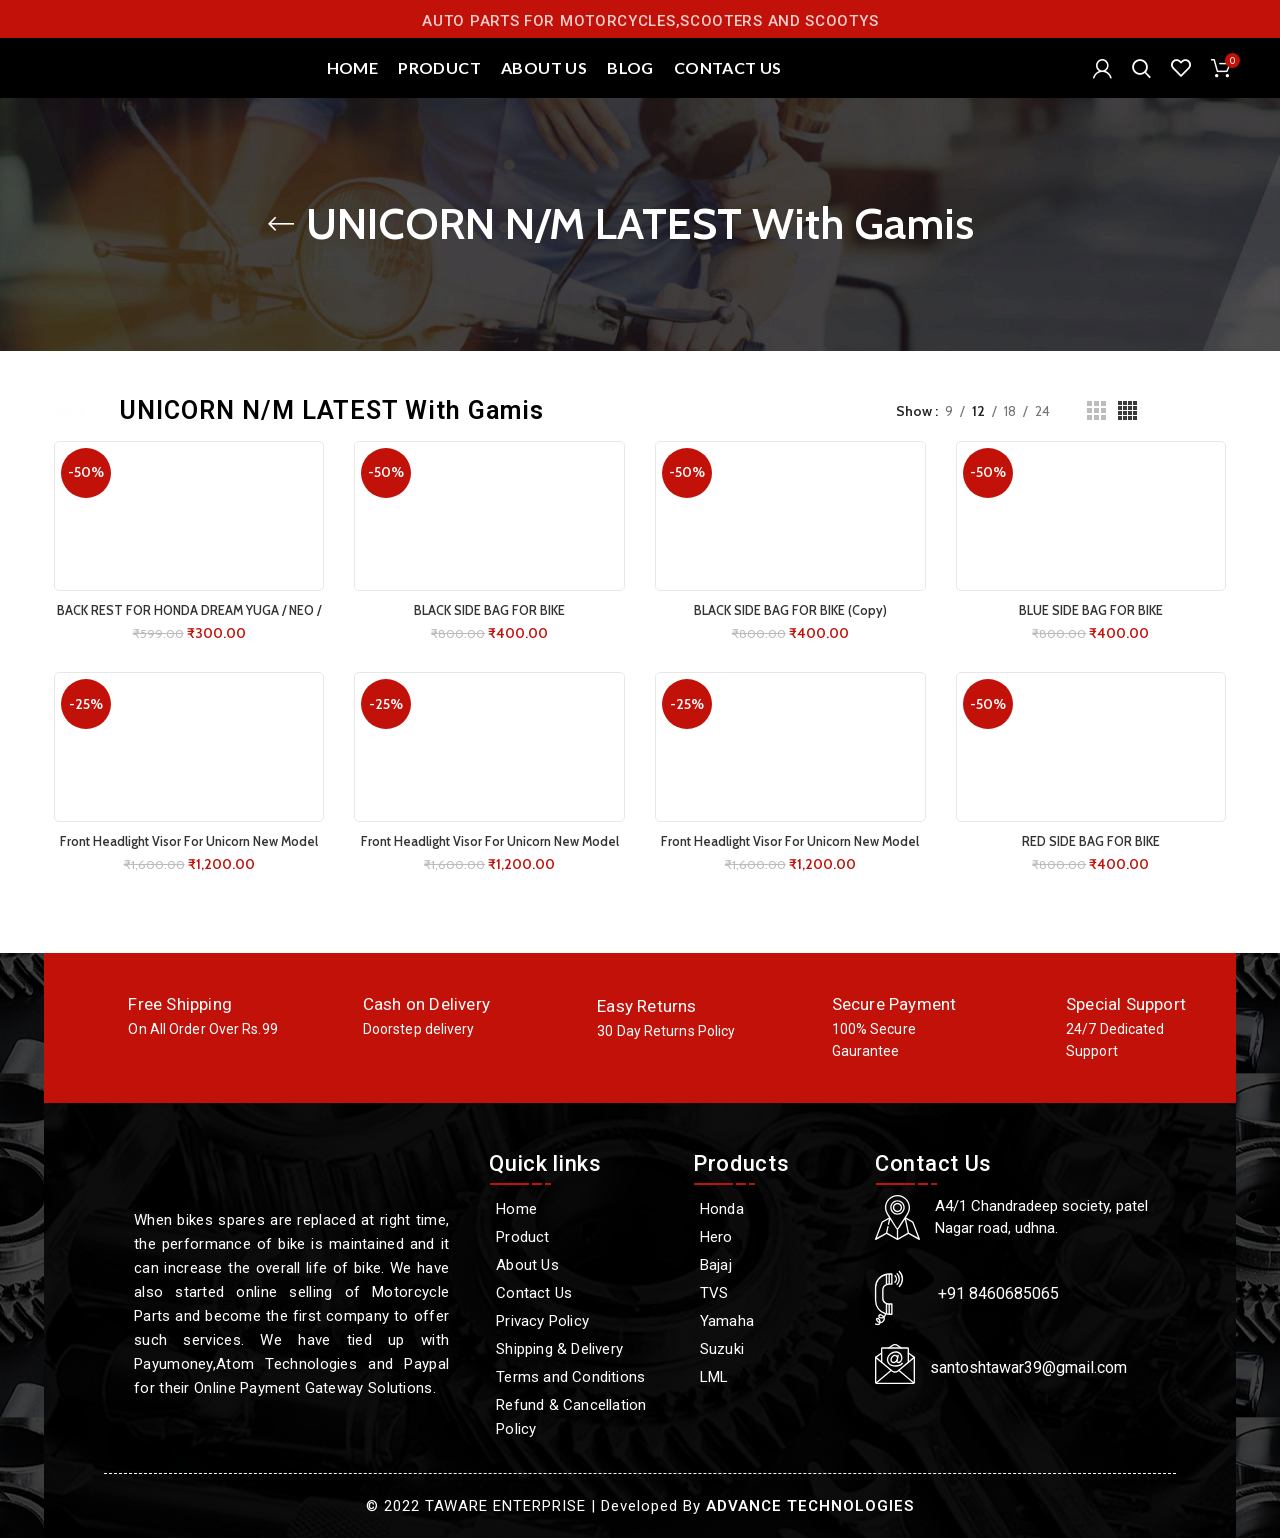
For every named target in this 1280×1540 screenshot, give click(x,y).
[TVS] (774, 1295)
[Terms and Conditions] (581, 1379)
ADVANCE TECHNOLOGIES (810, 1508)
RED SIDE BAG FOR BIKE (1098, 863)
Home (67, 433)
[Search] (1141, 80)
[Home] (581, 1211)
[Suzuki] (774, 1351)
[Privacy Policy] (581, 1323)
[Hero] (774, 1239)
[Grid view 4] (1127, 432)
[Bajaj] (774, 1267)
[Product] (581, 1239)
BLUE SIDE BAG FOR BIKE (1098, 632)
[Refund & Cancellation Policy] (581, 1419)
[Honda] (774, 1211)
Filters (1216, 433)
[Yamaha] (774, 1323)
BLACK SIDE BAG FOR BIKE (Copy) (793, 632)
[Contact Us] (581, 1295)
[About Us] (581, 1267)
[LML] (774, 1379)
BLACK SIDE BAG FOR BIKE (487, 632)
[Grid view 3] (1096, 432)
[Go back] (281, 246)
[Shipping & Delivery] (581, 1351)
